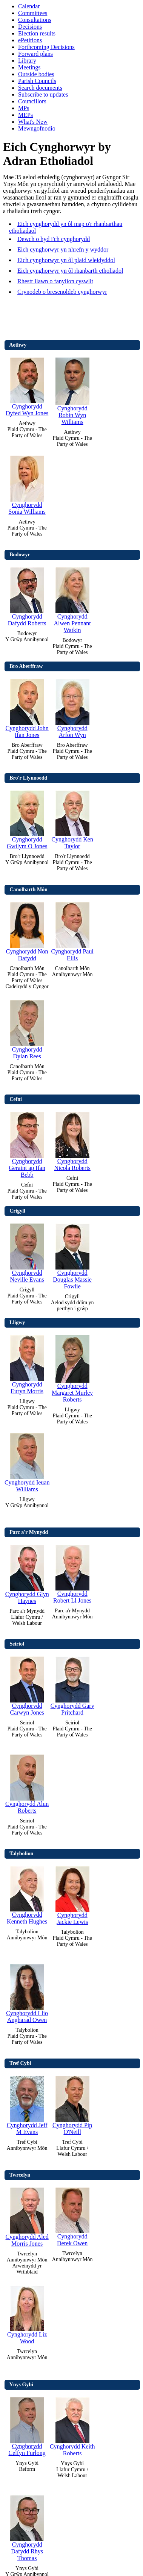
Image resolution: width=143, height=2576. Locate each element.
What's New (33, 121)
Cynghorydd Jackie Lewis (72, 1893)
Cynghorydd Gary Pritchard (72, 1684)
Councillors (32, 101)
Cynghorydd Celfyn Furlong (27, 2424)
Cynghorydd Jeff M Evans (27, 2103)
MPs (23, 108)
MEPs (25, 115)
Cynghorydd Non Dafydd (27, 929)
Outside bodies (36, 74)
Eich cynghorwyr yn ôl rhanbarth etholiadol (70, 270)
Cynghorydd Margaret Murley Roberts (72, 1367)
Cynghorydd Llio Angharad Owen (27, 1991)
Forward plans (35, 54)
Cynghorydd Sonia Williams (27, 483)
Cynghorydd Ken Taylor (72, 818)
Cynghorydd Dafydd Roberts (27, 594)
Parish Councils (37, 81)
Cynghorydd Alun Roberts (27, 1782)
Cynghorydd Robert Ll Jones (72, 1572)
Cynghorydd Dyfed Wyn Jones (27, 385)
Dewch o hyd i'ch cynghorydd (53, 239)
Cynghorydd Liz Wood (27, 2313)
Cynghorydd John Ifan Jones (27, 706)
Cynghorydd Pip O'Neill (72, 2103)
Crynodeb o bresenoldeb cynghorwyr (62, 292)
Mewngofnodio (36, 128)
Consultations (34, 20)
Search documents (40, 87)
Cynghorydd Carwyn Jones (27, 1684)
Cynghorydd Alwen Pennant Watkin (72, 598)
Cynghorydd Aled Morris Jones (27, 2215)
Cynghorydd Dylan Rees (27, 1027)
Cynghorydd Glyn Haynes (27, 1572)
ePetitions (30, 40)
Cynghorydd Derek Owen (72, 2215)
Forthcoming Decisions (46, 47)
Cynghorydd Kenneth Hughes (27, 1893)
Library (27, 60)
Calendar (29, 6)
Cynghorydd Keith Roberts (72, 2424)
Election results (36, 33)
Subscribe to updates (43, 94)
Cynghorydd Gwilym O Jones (27, 818)
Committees (32, 13)
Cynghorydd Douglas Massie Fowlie (72, 1255)
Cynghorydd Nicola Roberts (72, 1139)
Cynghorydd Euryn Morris (27, 1362)
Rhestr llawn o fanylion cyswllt (55, 281)
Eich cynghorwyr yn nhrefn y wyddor (62, 249)
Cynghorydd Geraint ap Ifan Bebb (27, 1143)
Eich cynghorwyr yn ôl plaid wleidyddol (66, 260)
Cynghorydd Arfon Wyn (72, 706)
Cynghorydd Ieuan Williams (27, 1460)
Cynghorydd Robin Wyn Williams (72, 389)
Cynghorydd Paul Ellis (72, 929)
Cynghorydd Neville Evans (27, 1251)
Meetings (29, 67)
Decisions (30, 26)
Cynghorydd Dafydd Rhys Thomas (27, 2526)
